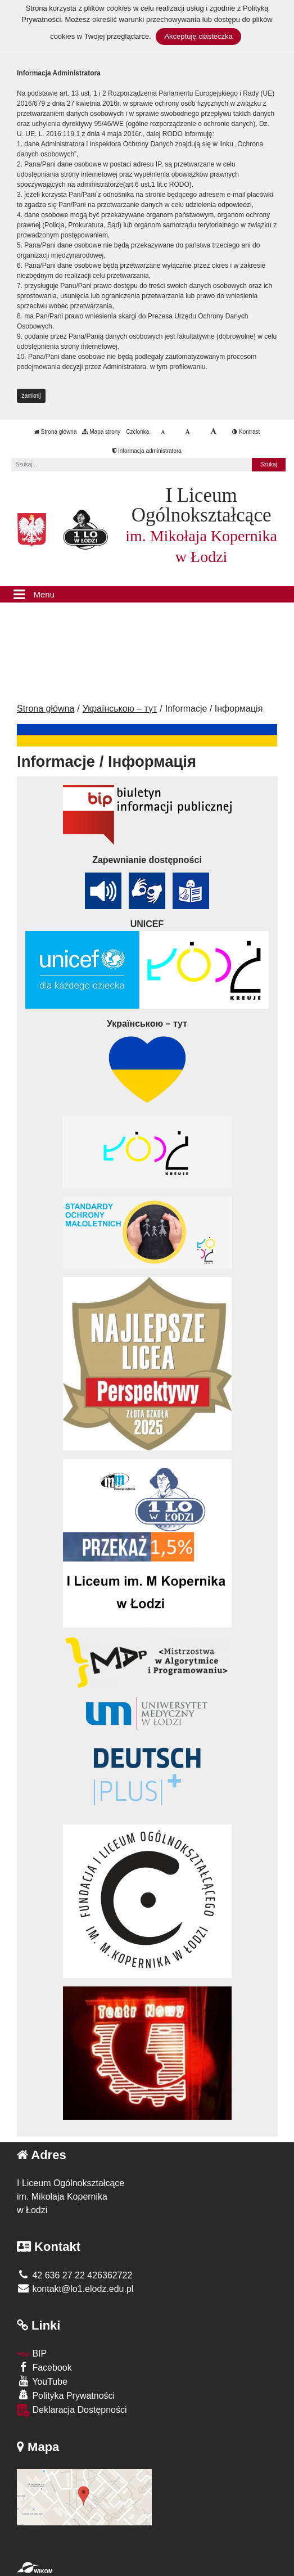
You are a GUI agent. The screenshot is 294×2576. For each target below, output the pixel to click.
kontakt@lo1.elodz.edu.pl (75, 2289)
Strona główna (55, 432)
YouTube (42, 2381)
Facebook (44, 2367)
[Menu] (147, 594)
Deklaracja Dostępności (72, 2410)
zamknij (31, 396)
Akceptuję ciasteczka (198, 36)
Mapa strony (101, 432)
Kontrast (246, 432)
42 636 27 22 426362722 (74, 2275)
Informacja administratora (147, 451)
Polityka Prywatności (66, 2395)
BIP (32, 2353)
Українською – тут (120, 708)
